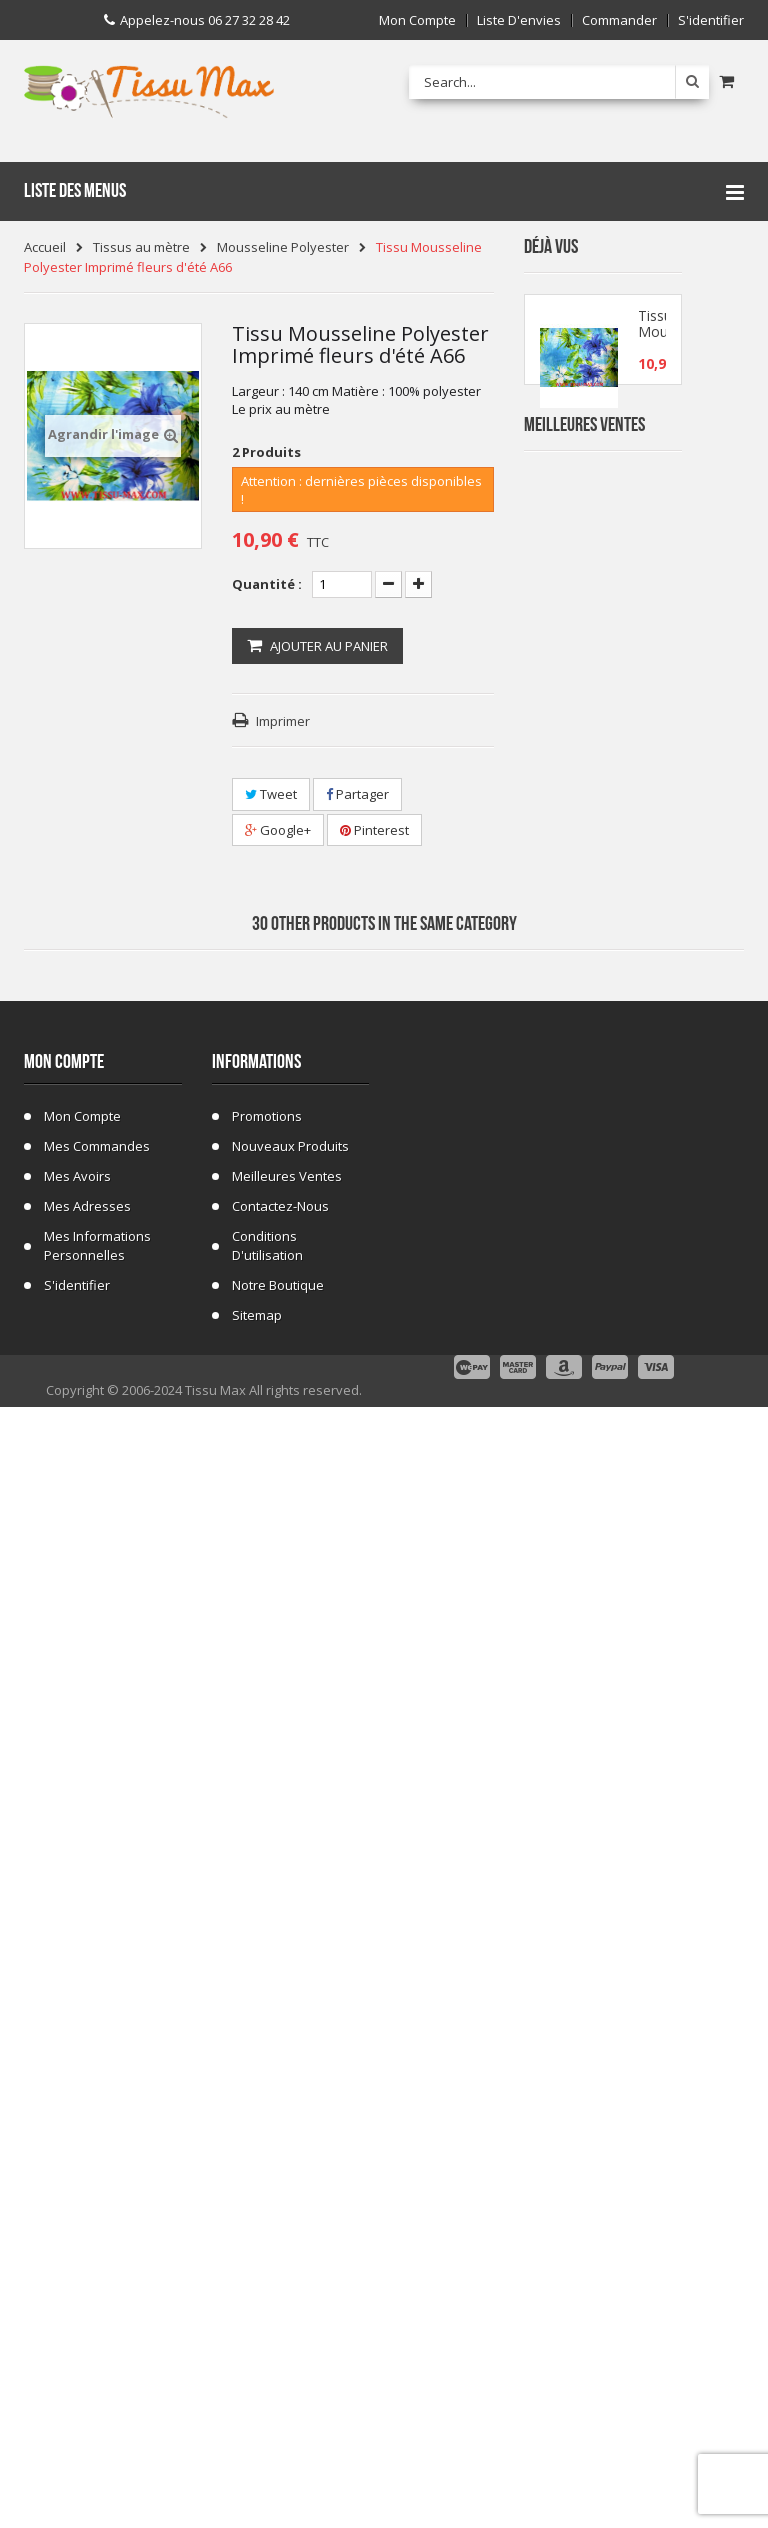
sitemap (257, 2404)
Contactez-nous (280, 2295)
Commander (619, 20)
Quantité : (267, 584)
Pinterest (374, 830)
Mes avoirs (77, 2265)
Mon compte (417, 20)
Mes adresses (87, 2295)
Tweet (271, 794)
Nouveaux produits (290, 2235)
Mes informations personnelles (97, 2334)
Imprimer (283, 721)
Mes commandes (97, 2235)
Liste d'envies (519, 20)
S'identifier (711, 20)
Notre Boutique (278, 2374)
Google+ (278, 830)
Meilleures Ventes (584, 476)
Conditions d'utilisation (267, 2334)
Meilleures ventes (287, 2265)
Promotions (267, 2205)
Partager (357, 794)
